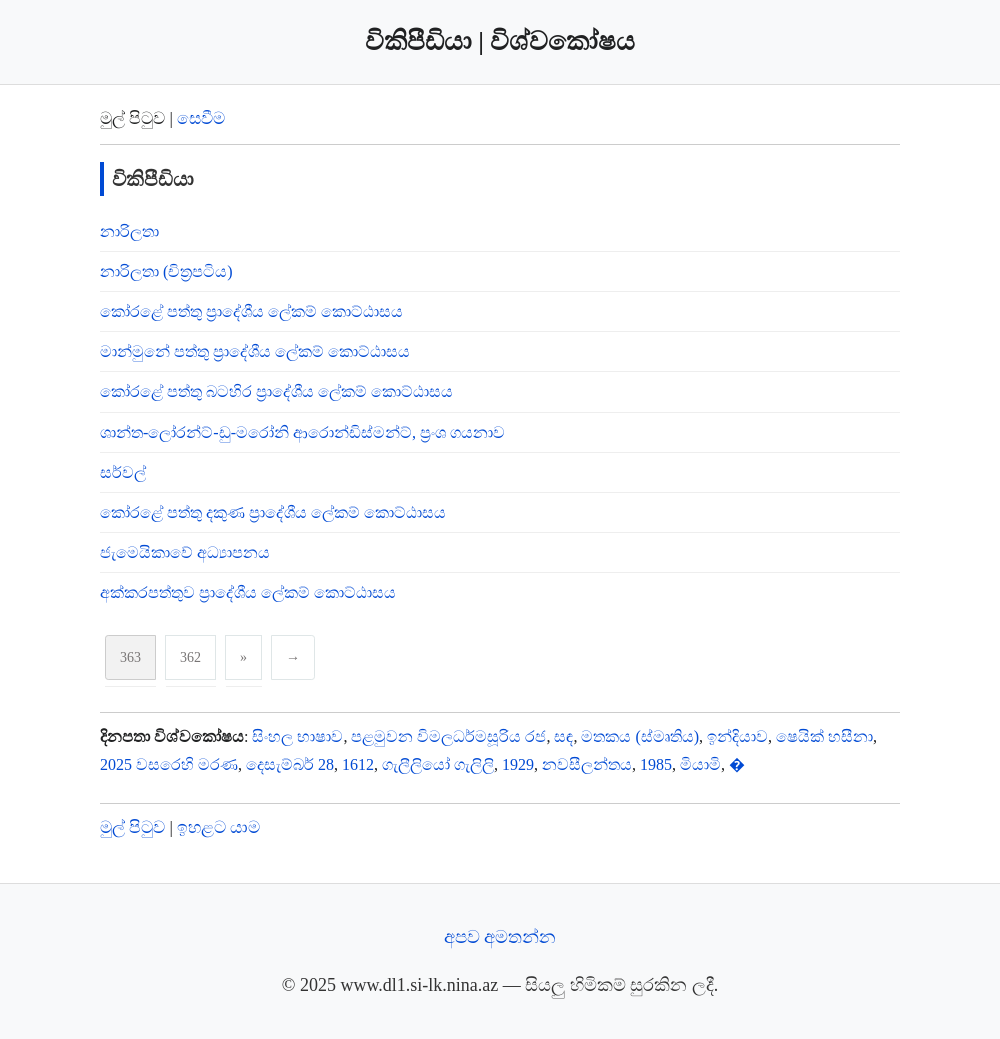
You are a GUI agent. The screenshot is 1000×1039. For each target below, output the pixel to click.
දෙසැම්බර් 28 (290, 764)
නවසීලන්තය (587, 764)
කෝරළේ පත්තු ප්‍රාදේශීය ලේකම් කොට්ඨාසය (251, 311)
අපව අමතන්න (500, 937)
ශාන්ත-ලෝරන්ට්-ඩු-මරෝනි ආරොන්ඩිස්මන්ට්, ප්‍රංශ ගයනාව (302, 432)
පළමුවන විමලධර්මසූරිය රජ (448, 736)
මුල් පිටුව (132, 827)
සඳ (563, 736)
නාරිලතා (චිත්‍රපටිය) (166, 271)
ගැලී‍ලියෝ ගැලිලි (438, 764)
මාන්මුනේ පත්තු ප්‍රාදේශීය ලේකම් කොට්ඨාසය (255, 351)
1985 (656, 764)
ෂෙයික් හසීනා (824, 736)
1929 (518, 764)
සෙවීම (201, 118)
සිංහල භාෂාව (297, 736)
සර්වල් (123, 472)
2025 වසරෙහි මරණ (169, 764)
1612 (358, 764)
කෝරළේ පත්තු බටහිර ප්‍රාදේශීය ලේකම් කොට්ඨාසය (276, 391)
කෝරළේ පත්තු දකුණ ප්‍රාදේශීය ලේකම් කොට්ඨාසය (273, 512)
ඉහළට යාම (218, 827)
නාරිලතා (129, 231)
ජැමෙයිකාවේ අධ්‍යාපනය (185, 552)
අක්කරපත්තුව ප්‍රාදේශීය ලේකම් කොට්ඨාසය (248, 592)
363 (130, 657)
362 (190, 657)
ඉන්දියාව (737, 736)
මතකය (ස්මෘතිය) (640, 736)
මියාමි (700, 764)
